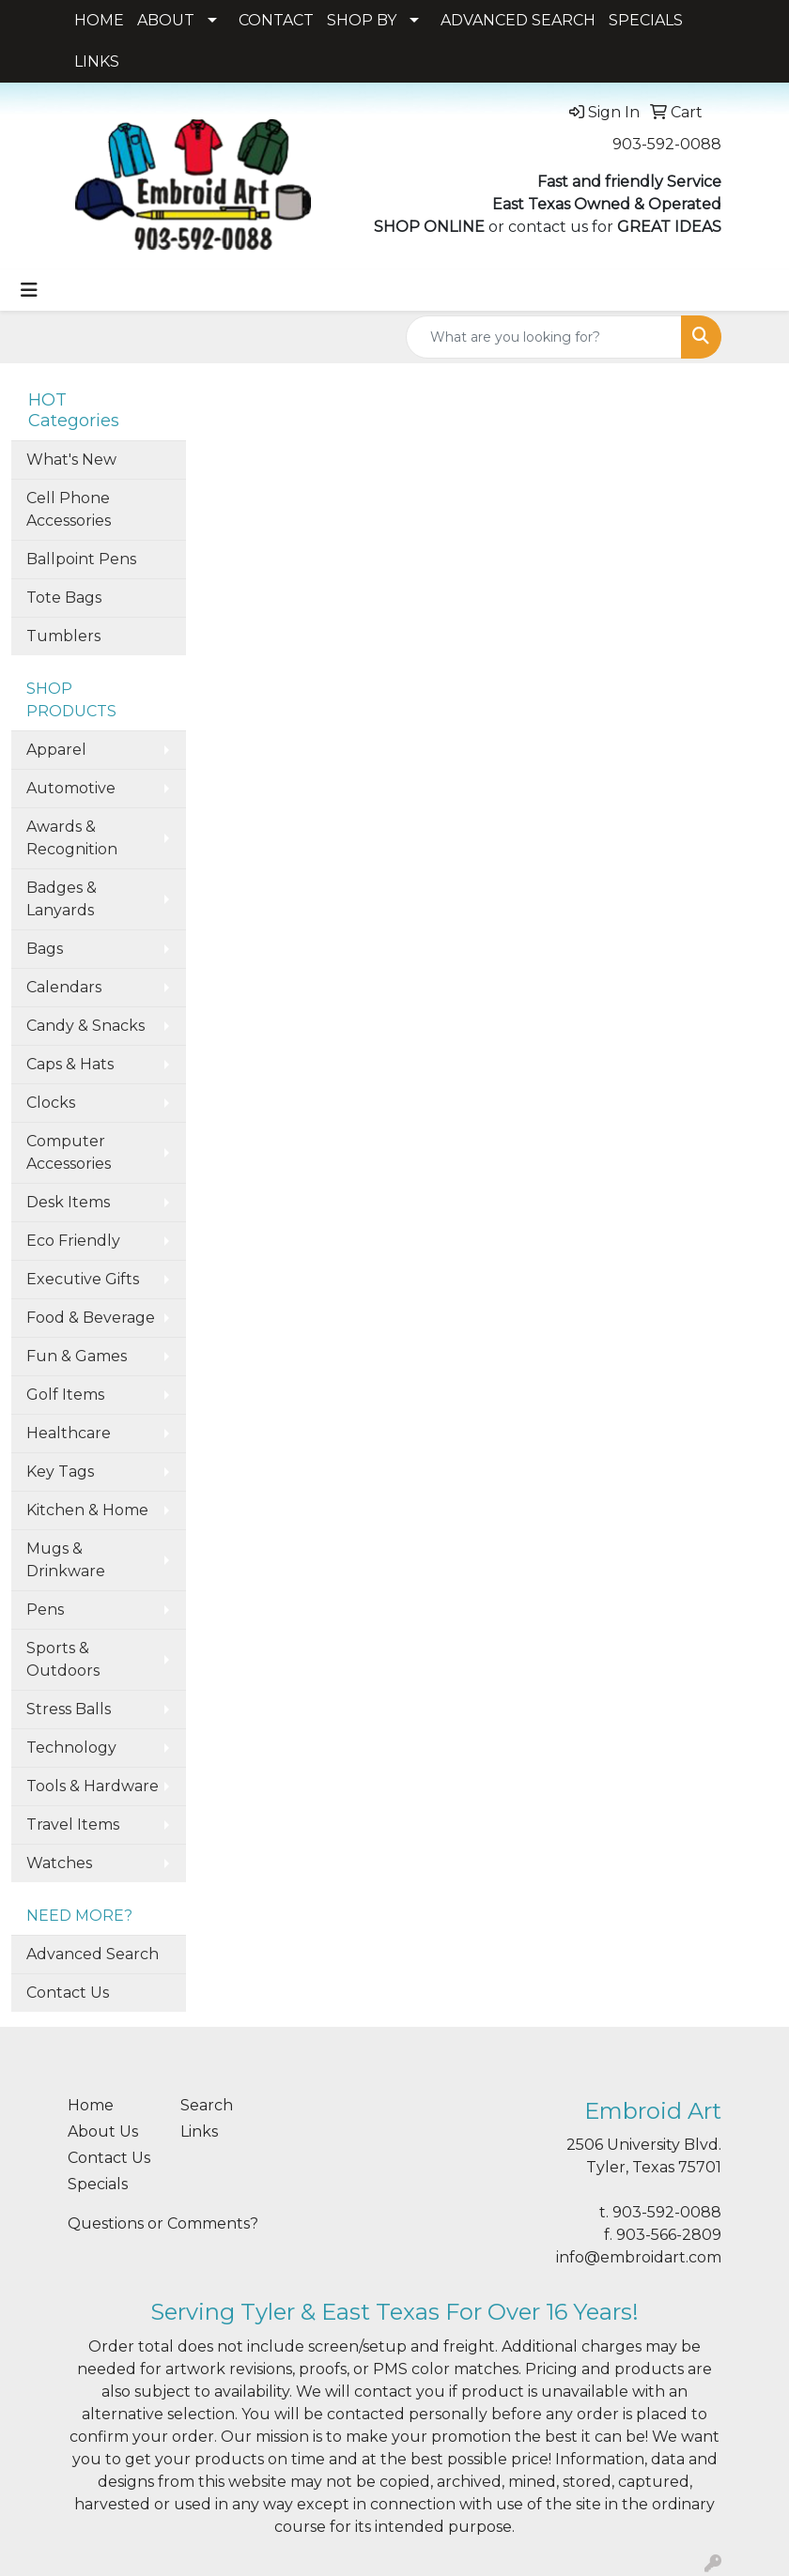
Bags (44, 949)
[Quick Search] (544, 337)
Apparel (56, 750)
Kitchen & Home (87, 1510)
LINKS (96, 61)
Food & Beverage (90, 1317)
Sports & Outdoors (63, 1659)
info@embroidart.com (638, 2257)
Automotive (71, 788)
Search (206, 2105)
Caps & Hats (70, 1064)
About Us (103, 2131)
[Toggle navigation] (29, 290)
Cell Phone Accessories (68, 509)
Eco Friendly (73, 1241)
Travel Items (72, 1824)
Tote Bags (63, 597)
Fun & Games (76, 1356)
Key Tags (60, 1471)
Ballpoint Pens (81, 559)
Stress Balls (68, 1709)
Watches (59, 1863)
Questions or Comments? (163, 2223)
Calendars (63, 987)
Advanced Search (92, 1954)
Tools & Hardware (92, 1786)
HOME (99, 20)
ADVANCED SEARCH (518, 20)
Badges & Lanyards (61, 899)
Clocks (50, 1103)
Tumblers (63, 636)
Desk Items (68, 1202)
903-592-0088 (666, 144)
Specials (98, 2184)
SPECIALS (646, 20)
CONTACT (276, 20)
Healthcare (68, 1433)
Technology (71, 1747)
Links (199, 2131)
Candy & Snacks (85, 1026)
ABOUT (165, 20)
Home (91, 2105)
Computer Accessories (68, 1152)
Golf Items (65, 1394)
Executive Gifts (82, 1279)
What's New (71, 459)
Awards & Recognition (71, 838)
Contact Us (67, 1992)
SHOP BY (361, 20)
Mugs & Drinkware (65, 1560)
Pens (45, 1609)
